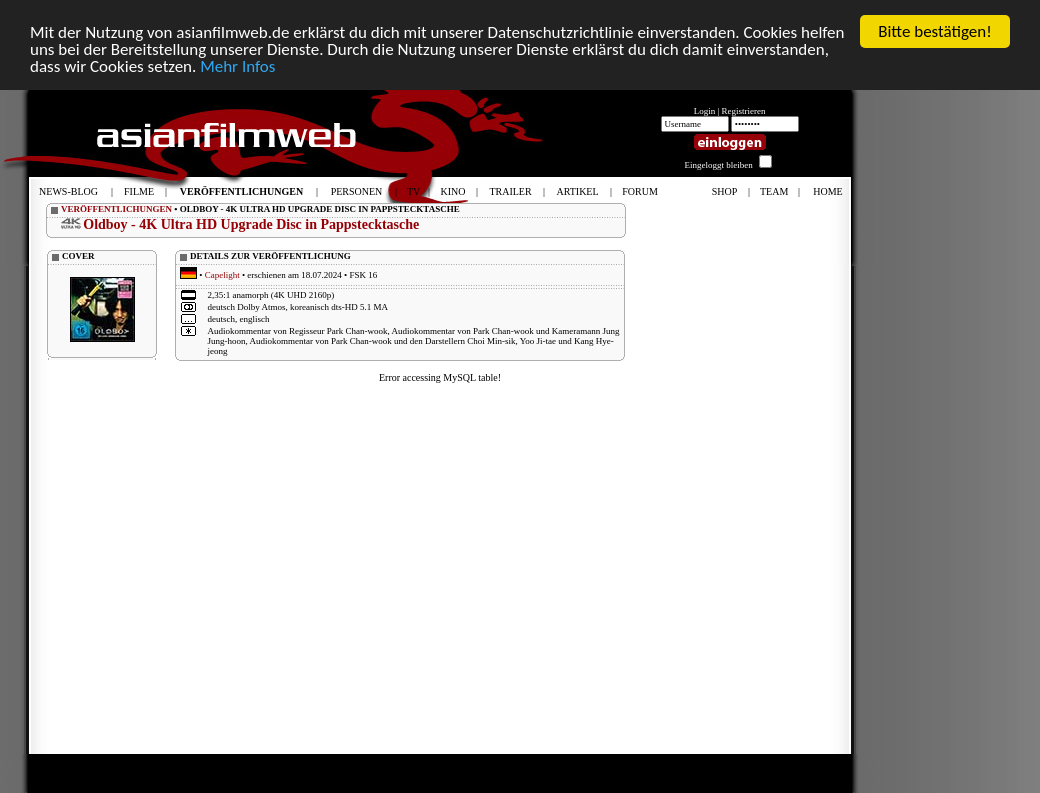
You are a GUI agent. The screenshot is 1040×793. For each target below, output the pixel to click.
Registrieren (744, 111)
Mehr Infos (237, 66)
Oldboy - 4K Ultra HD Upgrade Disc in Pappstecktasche (251, 224)
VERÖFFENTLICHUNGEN (116, 209)
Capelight (222, 275)
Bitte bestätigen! (935, 31)
